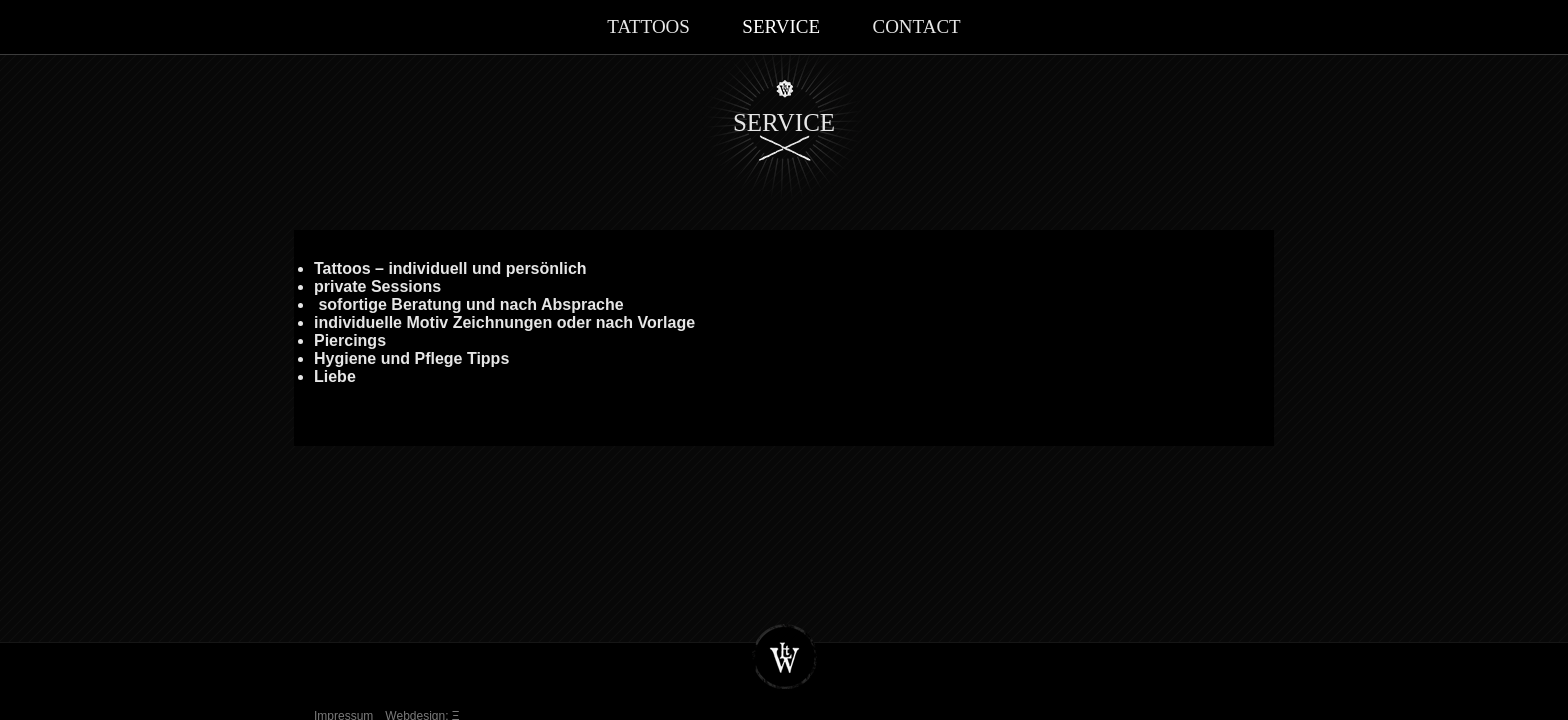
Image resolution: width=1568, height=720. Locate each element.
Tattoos (648, 26)
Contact (916, 26)
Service (781, 26)
